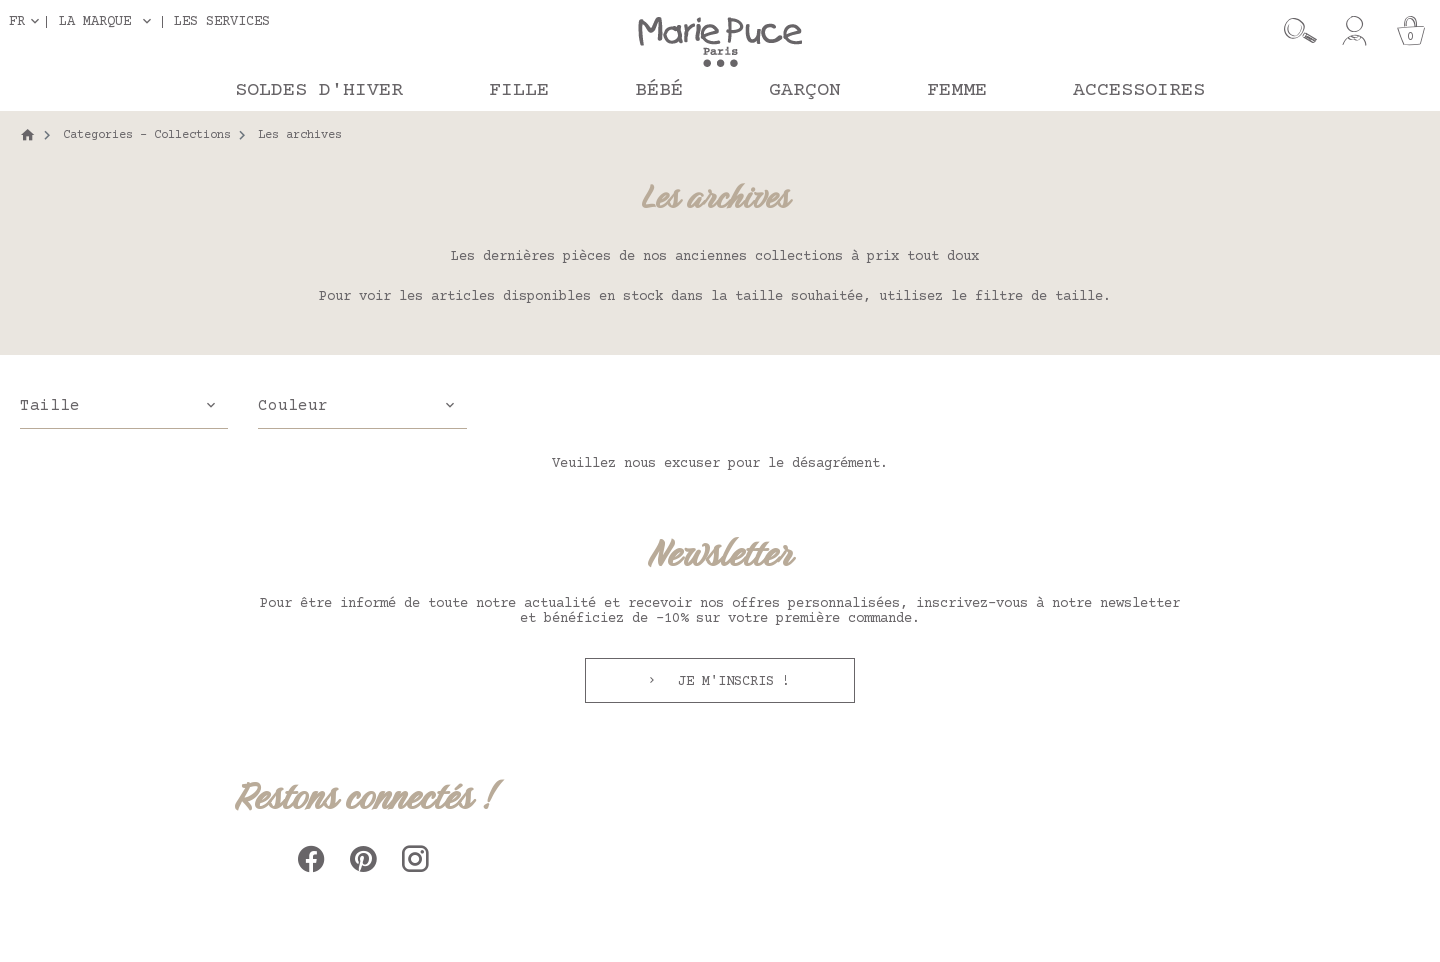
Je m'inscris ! (730, 682)
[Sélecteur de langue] (28, 21)
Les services (222, 21)
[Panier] (1411, 31)
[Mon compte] (1354, 31)
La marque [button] (95, 22)
